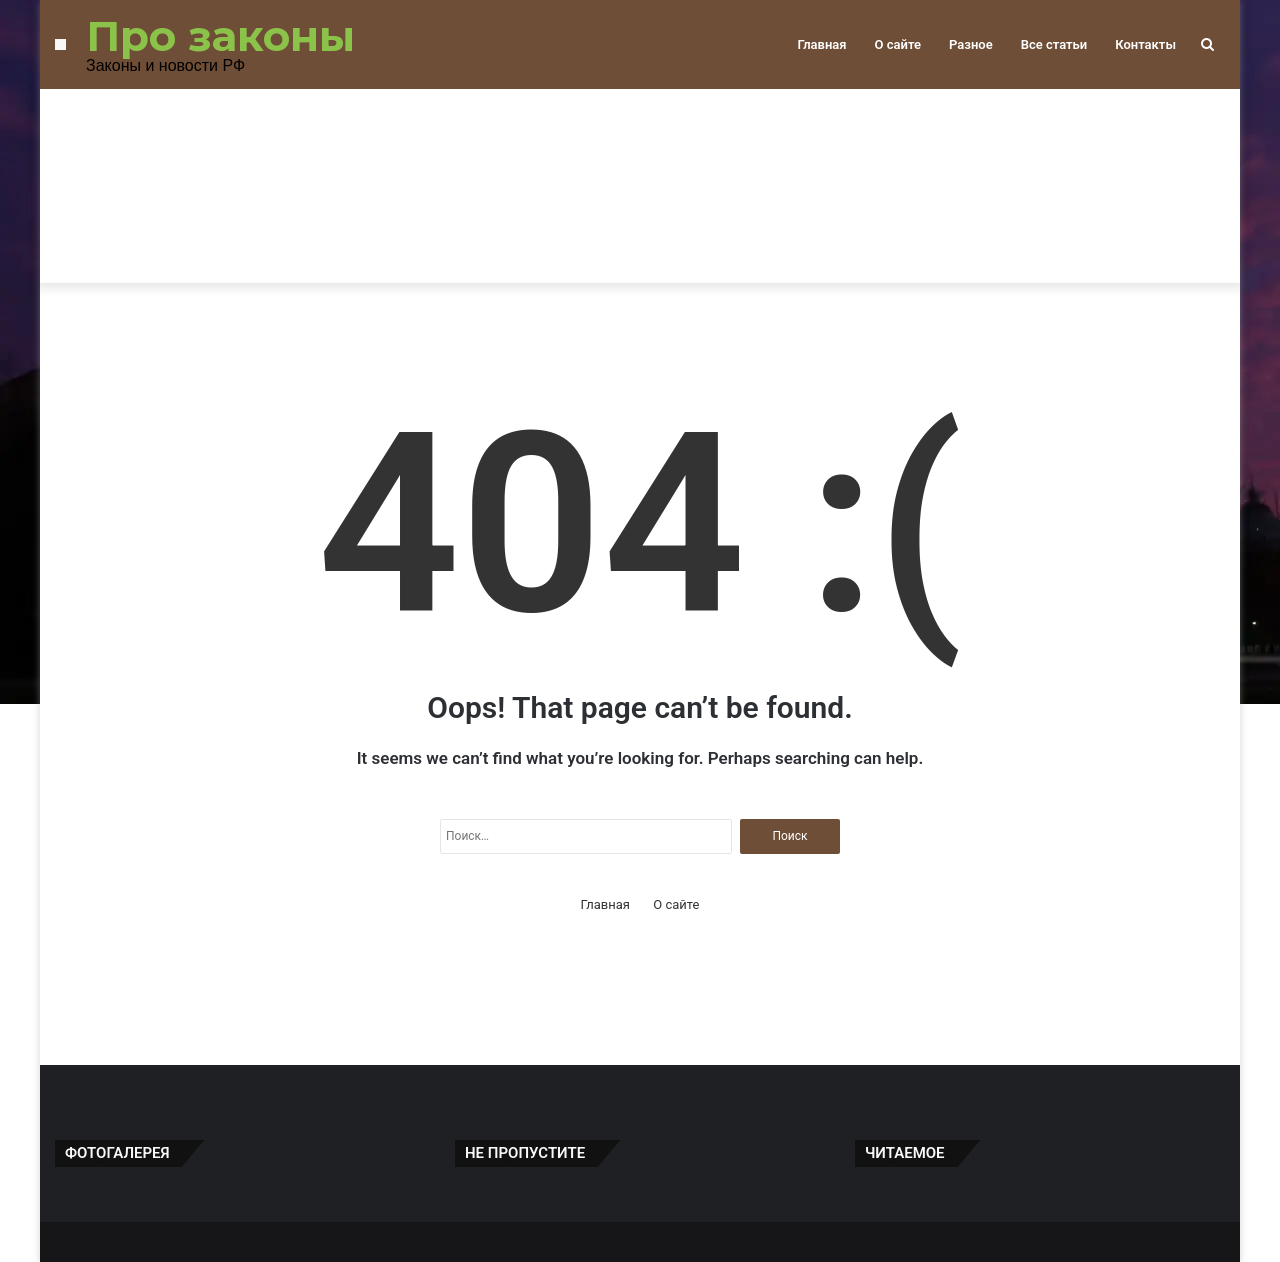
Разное (971, 44)
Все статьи (1054, 44)
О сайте (898, 44)
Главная (821, 44)
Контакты (1145, 44)
